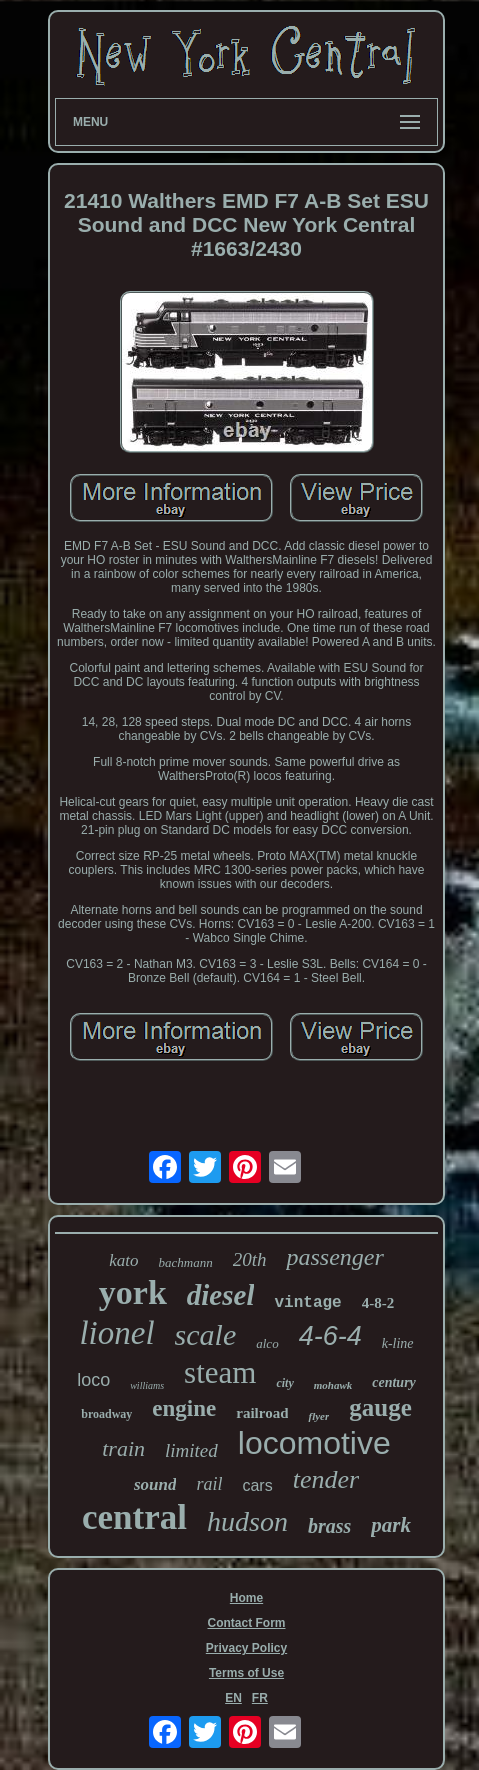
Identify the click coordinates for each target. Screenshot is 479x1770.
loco (93, 1380)
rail (209, 1484)
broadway (106, 1414)
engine (184, 1408)
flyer (318, 1416)
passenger (334, 1257)
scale (206, 1334)
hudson (247, 1521)
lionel (116, 1333)
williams (147, 1385)
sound (155, 1484)
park (391, 1525)
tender (326, 1479)
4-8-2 (378, 1303)
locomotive (314, 1443)
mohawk (333, 1385)
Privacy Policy (246, 1648)
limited (191, 1450)
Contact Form (247, 1623)
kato (123, 1260)
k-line (398, 1343)
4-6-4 (330, 1336)
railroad (262, 1413)
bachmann (186, 1262)
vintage (307, 1303)
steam (220, 1372)
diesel (221, 1295)
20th (250, 1259)
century (394, 1382)
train (123, 1448)
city (284, 1383)
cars (257, 1485)
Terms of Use (246, 1673)
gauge (380, 1407)
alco (267, 1343)
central (134, 1517)
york (133, 1292)
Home (246, 1598)
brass (329, 1526)
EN (233, 1698)
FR (260, 1698)
